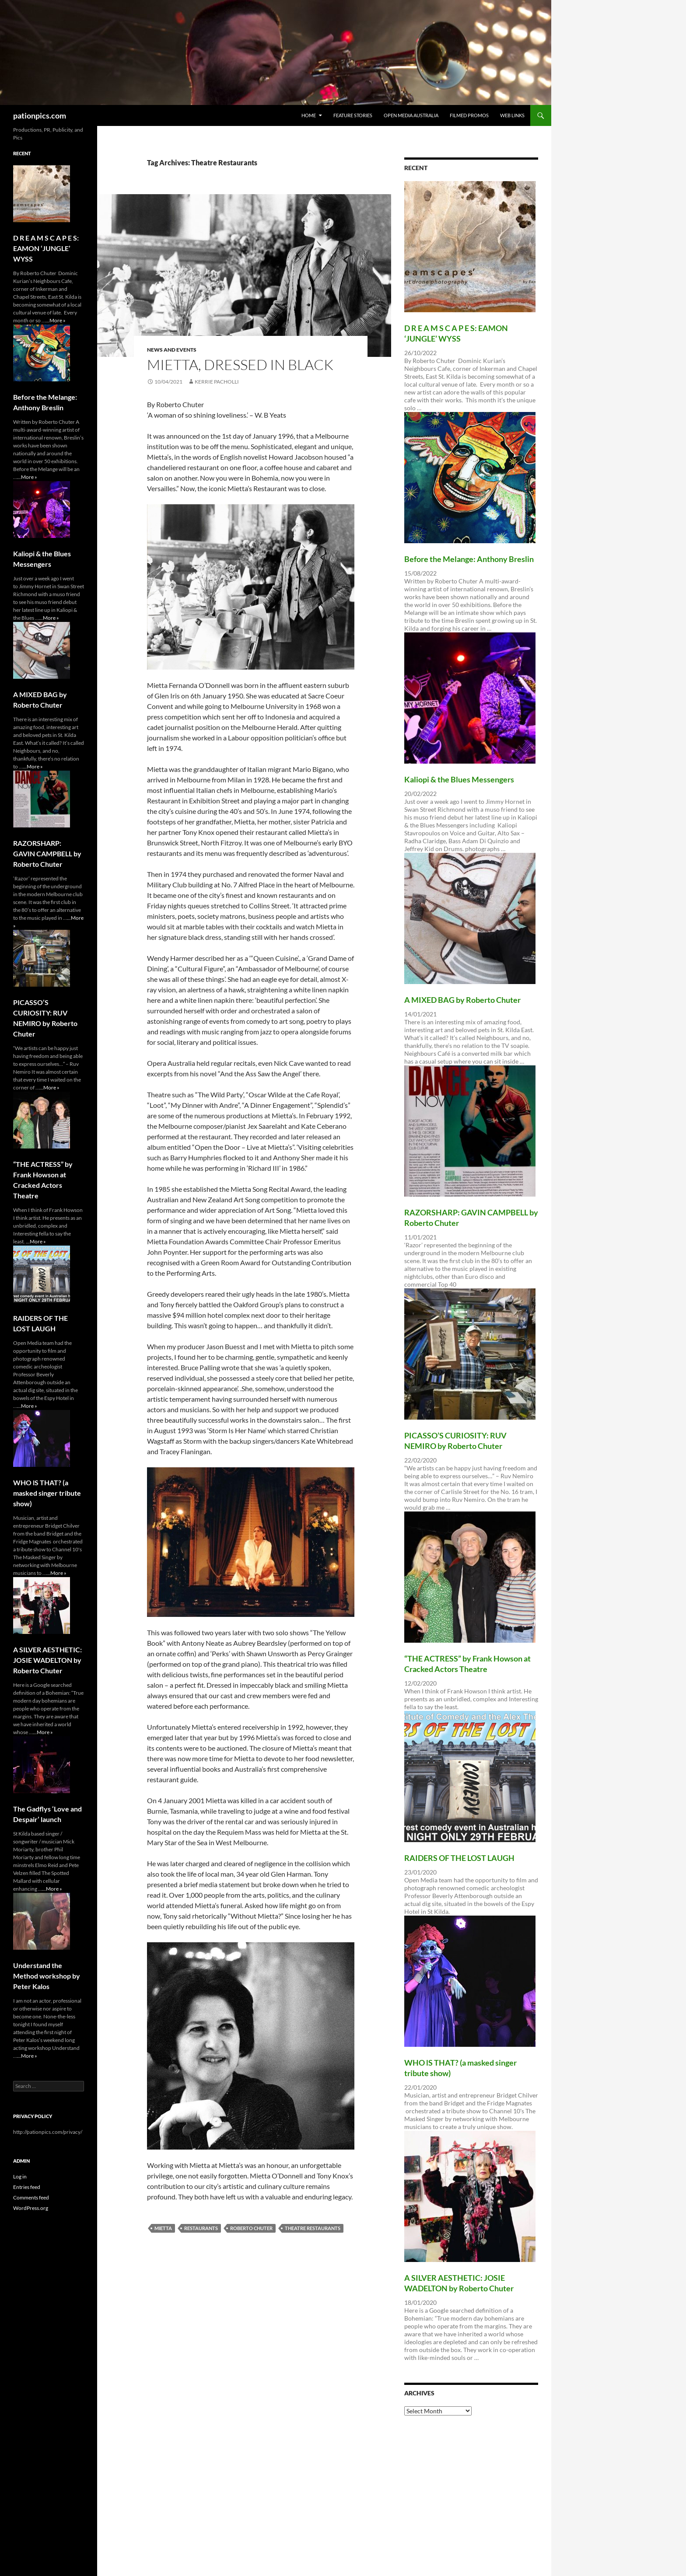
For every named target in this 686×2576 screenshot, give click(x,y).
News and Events (171, 349)
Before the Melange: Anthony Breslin (469, 559)
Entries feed (26, 2187)
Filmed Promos (469, 115)
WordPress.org (30, 2208)
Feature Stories (352, 115)
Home (308, 115)
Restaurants (201, 2228)
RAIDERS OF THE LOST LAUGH (459, 1858)
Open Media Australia (411, 115)
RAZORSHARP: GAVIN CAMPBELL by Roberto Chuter (47, 853)
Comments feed (31, 2197)
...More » (56, 320)
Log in (20, 2176)
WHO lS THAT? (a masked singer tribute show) (47, 1493)
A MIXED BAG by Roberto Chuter (462, 1000)
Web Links (512, 115)
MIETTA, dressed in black (240, 364)
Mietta (163, 2228)
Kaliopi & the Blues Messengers (459, 779)
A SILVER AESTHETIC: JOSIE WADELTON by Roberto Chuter (47, 1660)
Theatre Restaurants (312, 2228)
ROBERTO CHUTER (251, 2228)
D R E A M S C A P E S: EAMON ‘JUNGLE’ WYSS (46, 248)
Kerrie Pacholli (217, 381)
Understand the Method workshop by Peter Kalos (46, 1975)
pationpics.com (39, 115)
